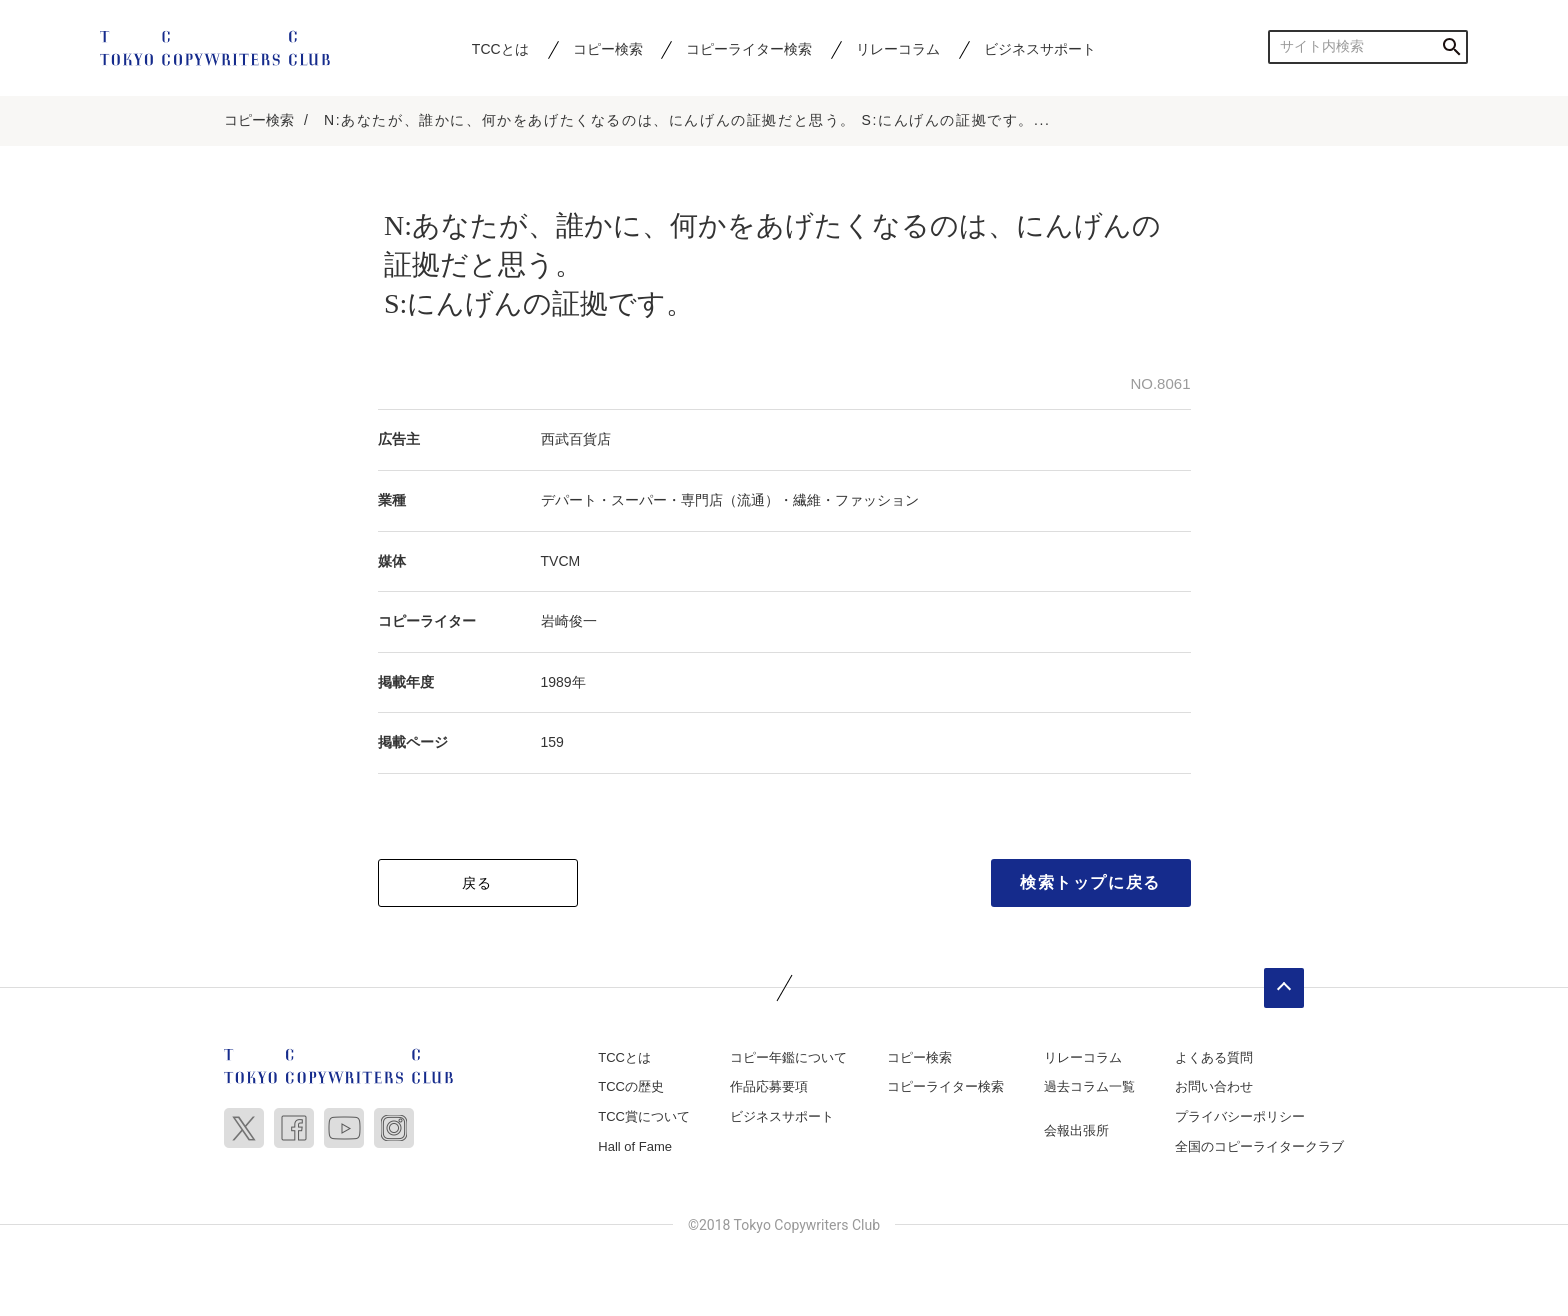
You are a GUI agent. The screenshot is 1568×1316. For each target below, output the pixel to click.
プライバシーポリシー (1240, 1116)
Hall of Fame (635, 1146)
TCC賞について (644, 1116)
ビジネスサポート (1040, 49)
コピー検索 (608, 49)
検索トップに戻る (1090, 882)
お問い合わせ (1214, 1086)
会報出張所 (1076, 1130)
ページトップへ (1284, 988)
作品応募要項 (769, 1086)
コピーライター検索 (749, 49)
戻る (477, 883)
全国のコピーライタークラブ (1259, 1146)
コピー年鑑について (788, 1057)
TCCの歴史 (631, 1086)
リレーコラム (898, 49)
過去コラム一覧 (1089, 1086)
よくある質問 (1214, 1057)
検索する (1451, 46)
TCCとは (500, 49)
